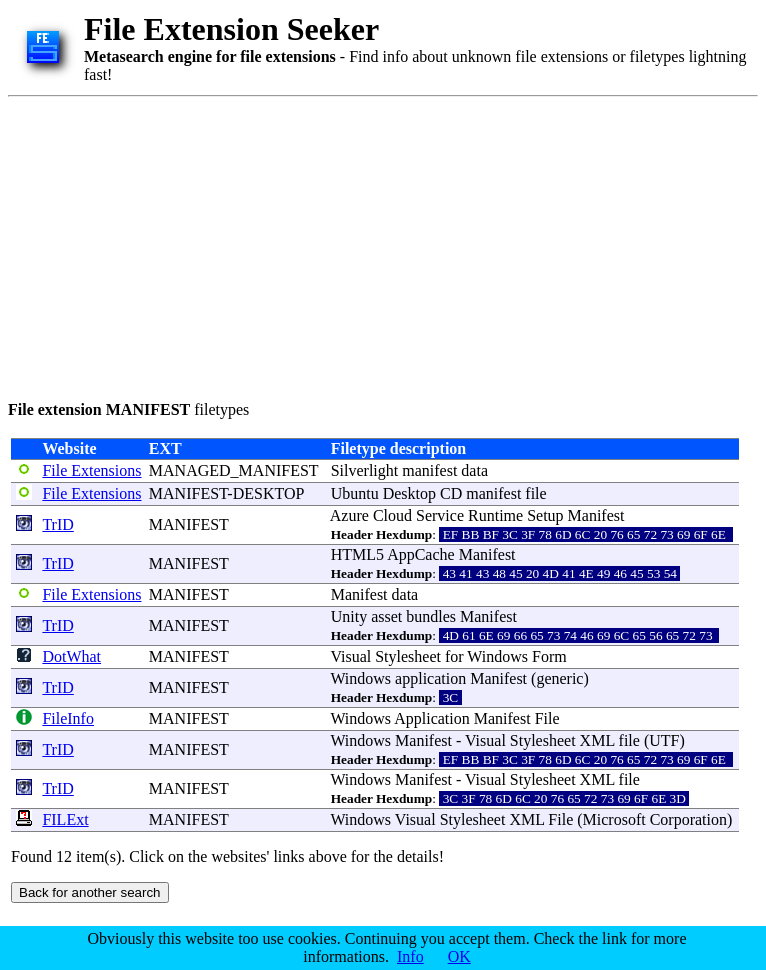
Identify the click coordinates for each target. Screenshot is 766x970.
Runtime (495, 515)
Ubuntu (355, 493)
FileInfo (68, 718)
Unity (349, 616)
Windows (497, 656)
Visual (350, 656)
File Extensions (91, 470)
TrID (57, 524)
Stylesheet (408, 656)
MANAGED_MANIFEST (234, 470)
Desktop (409, 493)
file (535, 493)
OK (459, 956)
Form (549, 656)
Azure (349, 515)
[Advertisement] (338, 245)
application (430, 678)
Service (440, 515)
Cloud (392, 515)
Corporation (688, 819)
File (547, 718)
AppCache (421, 554)
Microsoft (614, 819)
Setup (545, 515)
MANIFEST (189, 524)
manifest (429, 470)
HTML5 (357, 554)
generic (559, 678)
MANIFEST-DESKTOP (226, 493)
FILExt (65, 819)
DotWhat (71, 656)
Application (432, 718)
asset (386, 616)
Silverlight (365, 470)
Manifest (596, 515)
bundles (431, 616)
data (474, 470)
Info (410, 956)
